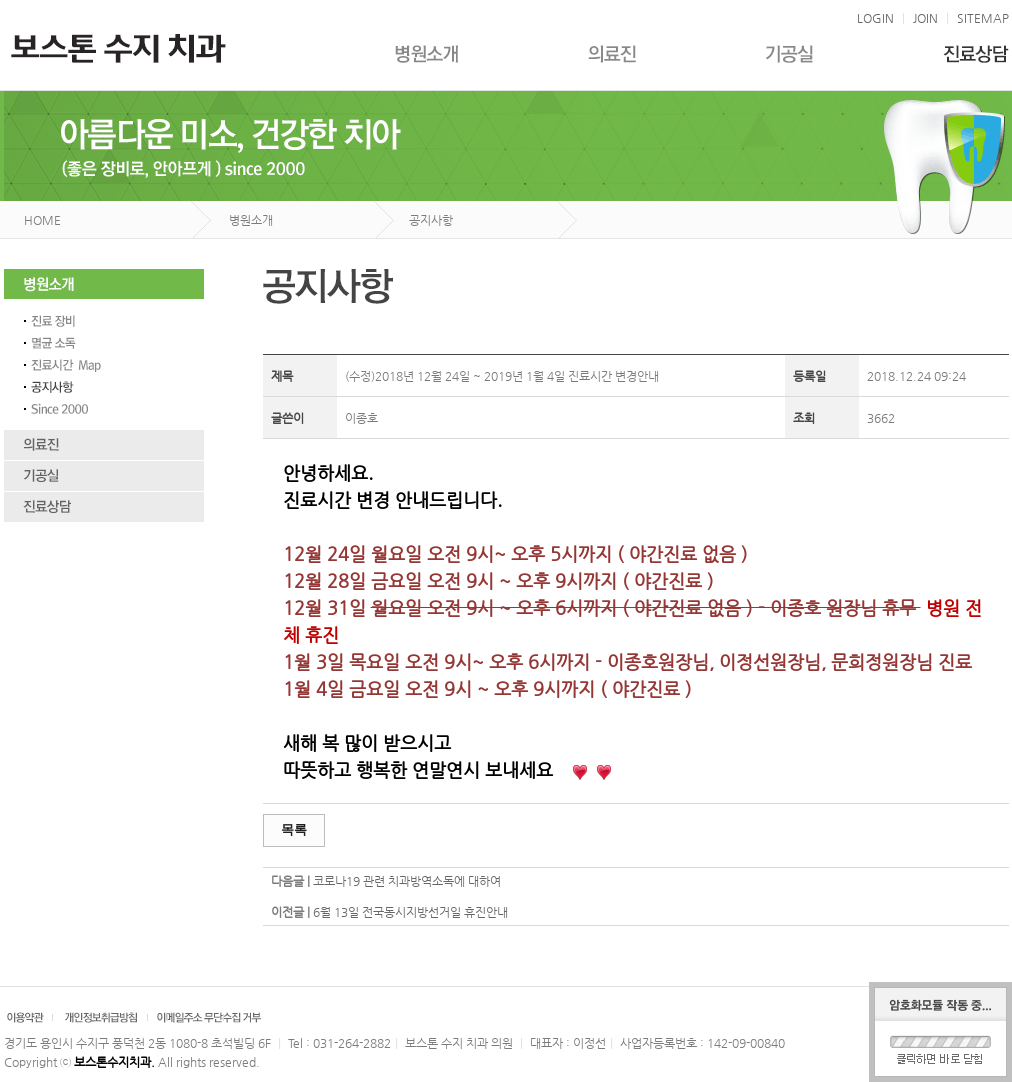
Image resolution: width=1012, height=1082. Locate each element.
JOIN (925, 18)
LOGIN (875, 18)
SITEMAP (983, 18)
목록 (294, 829)
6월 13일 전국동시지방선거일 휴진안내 (410, 912)
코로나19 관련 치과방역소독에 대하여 (407, 881)
